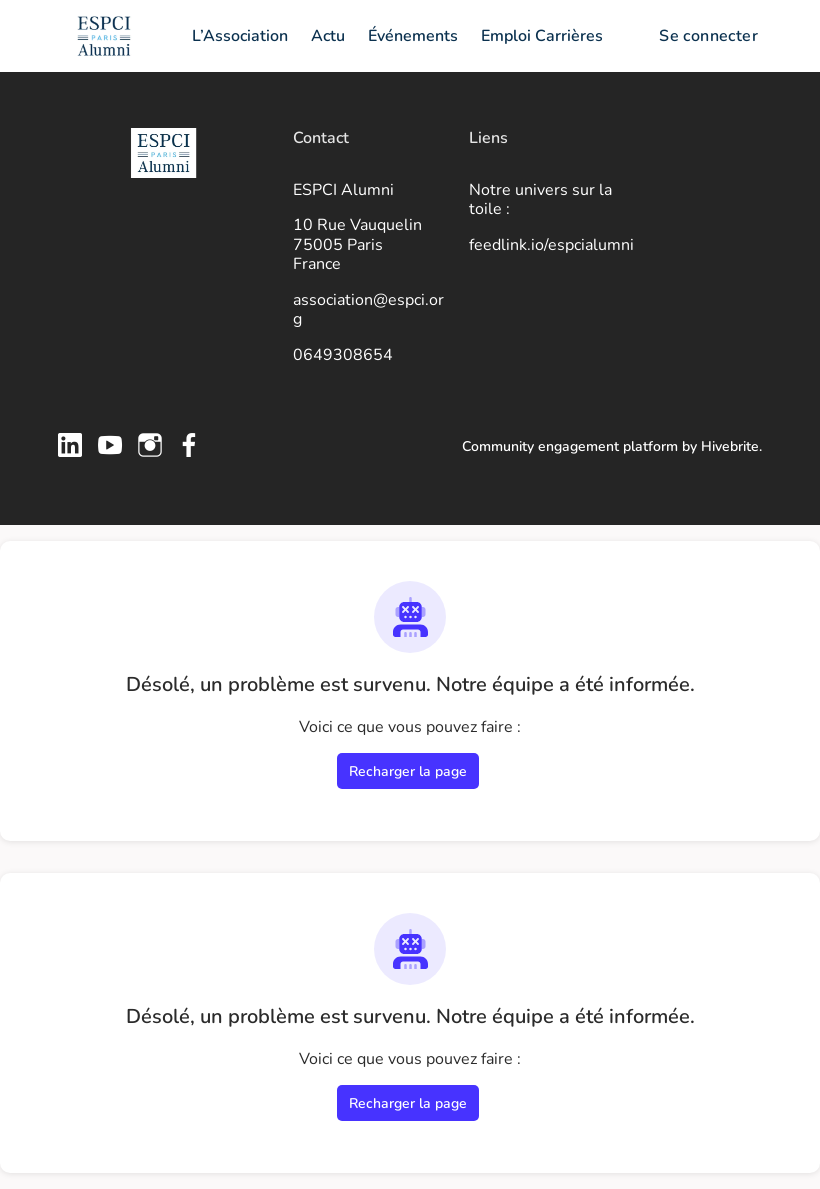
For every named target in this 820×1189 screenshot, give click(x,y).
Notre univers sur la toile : (540, 200)
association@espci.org (368, 310)
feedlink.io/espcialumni (551, 245)
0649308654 (343, 355)
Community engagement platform (570, 446)
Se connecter (708, 36)
